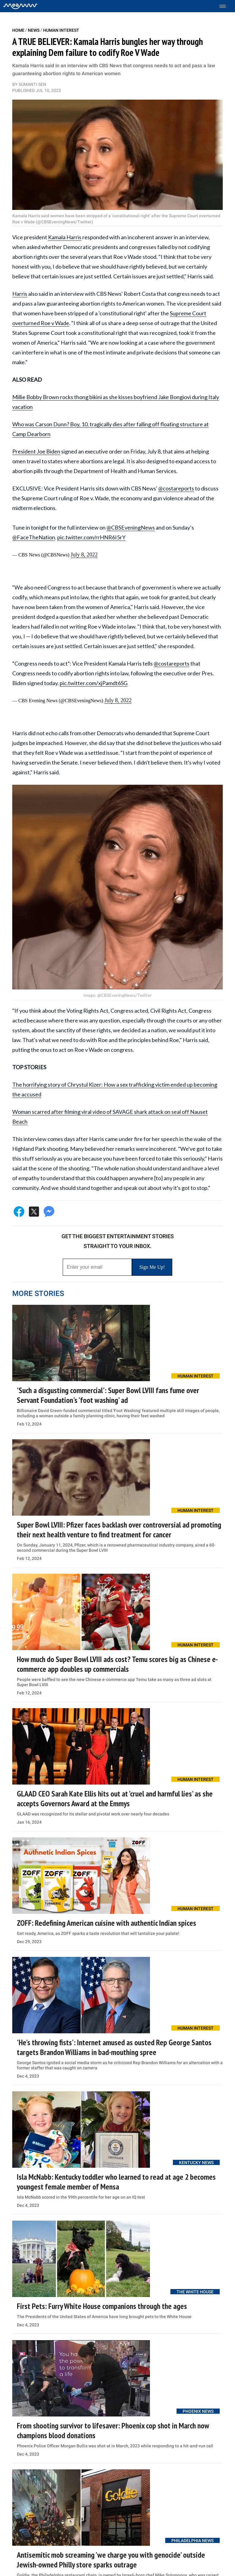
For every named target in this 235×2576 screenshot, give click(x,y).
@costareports (176, 488)
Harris (19, 293)
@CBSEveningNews (130, 527)
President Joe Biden (36, 451)
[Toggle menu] (225, 6)
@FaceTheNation (33, 537)
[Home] (20, 6)
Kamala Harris (64, 237)
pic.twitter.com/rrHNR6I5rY (91, 537)
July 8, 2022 (84, 555)
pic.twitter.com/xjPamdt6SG (94, 683)
